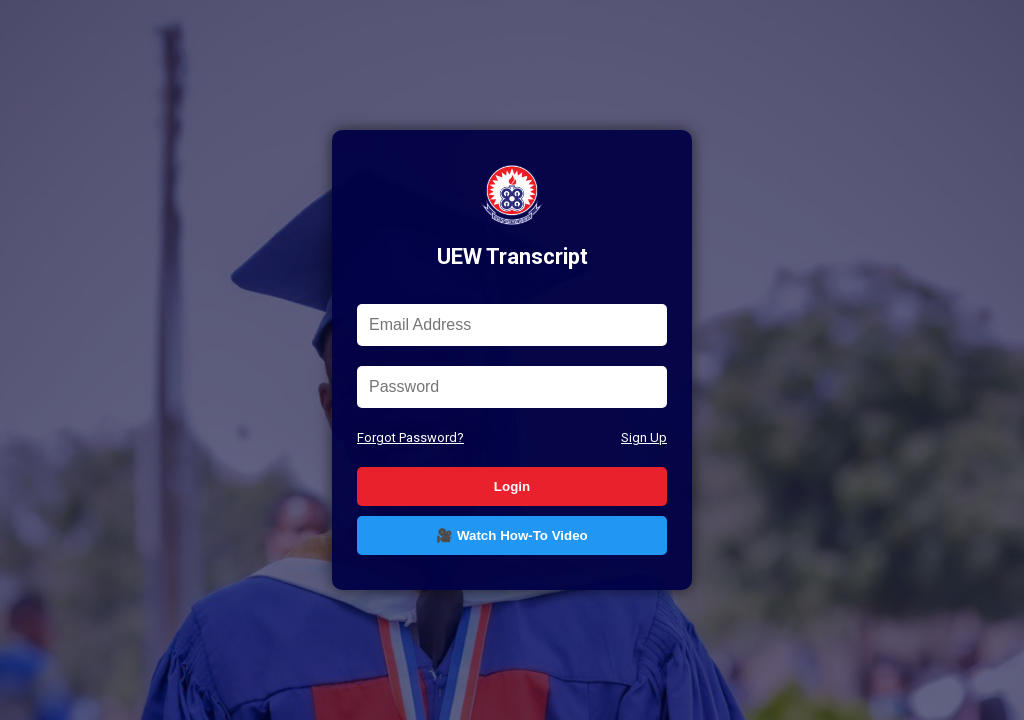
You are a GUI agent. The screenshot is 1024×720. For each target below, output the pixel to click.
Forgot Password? (410, 437)
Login (512, 486)
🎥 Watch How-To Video (512, 535)
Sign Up (644, 437)
